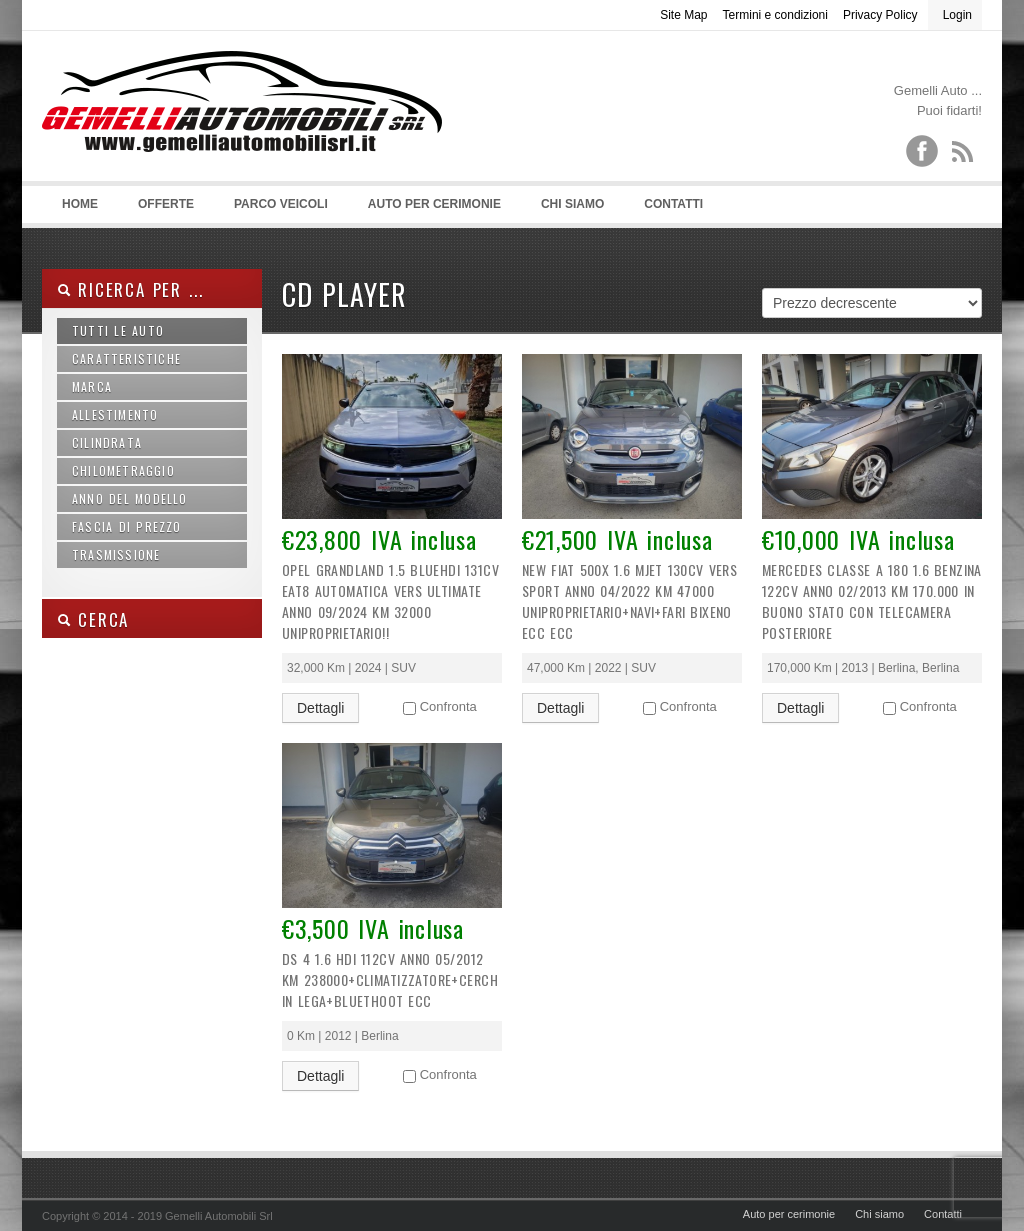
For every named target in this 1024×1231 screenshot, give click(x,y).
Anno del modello (130, 498)
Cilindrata (107, 442)
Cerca (93, 619)
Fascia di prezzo (127, 526)
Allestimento (115, 414)
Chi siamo (572, 204)
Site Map (683, 15)
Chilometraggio (123, 470)
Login (957, 15)
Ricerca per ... (130, 289)
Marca (92, 386)
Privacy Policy (880, 15)
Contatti (673, 204)
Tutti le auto (118, 330)
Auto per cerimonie (434, 204)
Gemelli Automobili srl (242, 131)
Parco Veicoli (281, 204)
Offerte (166, 204)
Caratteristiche (126, 358)
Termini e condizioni (775, 15)
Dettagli (320, 708)
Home (80, 204)
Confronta (448, 706)
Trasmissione (116, 554)
